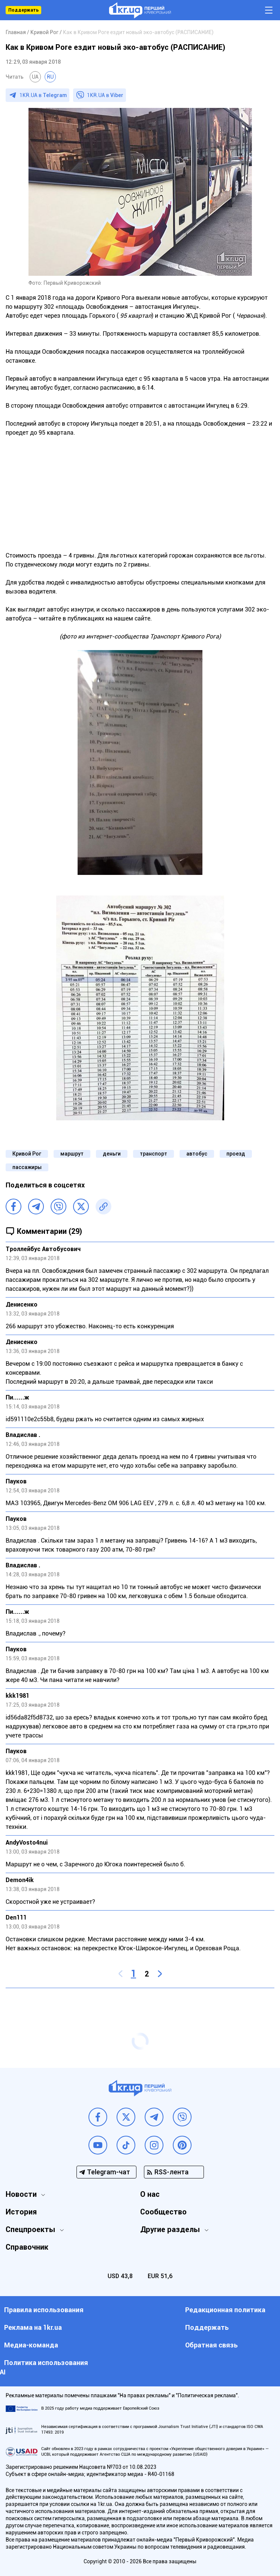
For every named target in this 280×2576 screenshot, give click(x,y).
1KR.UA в (43, 95)
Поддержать (23, 10)
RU (50, 77)
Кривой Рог (26, 1154)
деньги (112, 1154)
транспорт (153, 1154)
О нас (150, 2194)
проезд (235, 1154)
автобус (196, 1154)
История (21, 2211)
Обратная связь (211, 2345)
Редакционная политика (225, 2310)
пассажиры (27, 1167)
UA (35, 77)
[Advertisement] (140, 489)
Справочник (27, 2247)
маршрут (72, 1154)
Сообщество (163, 2211)
